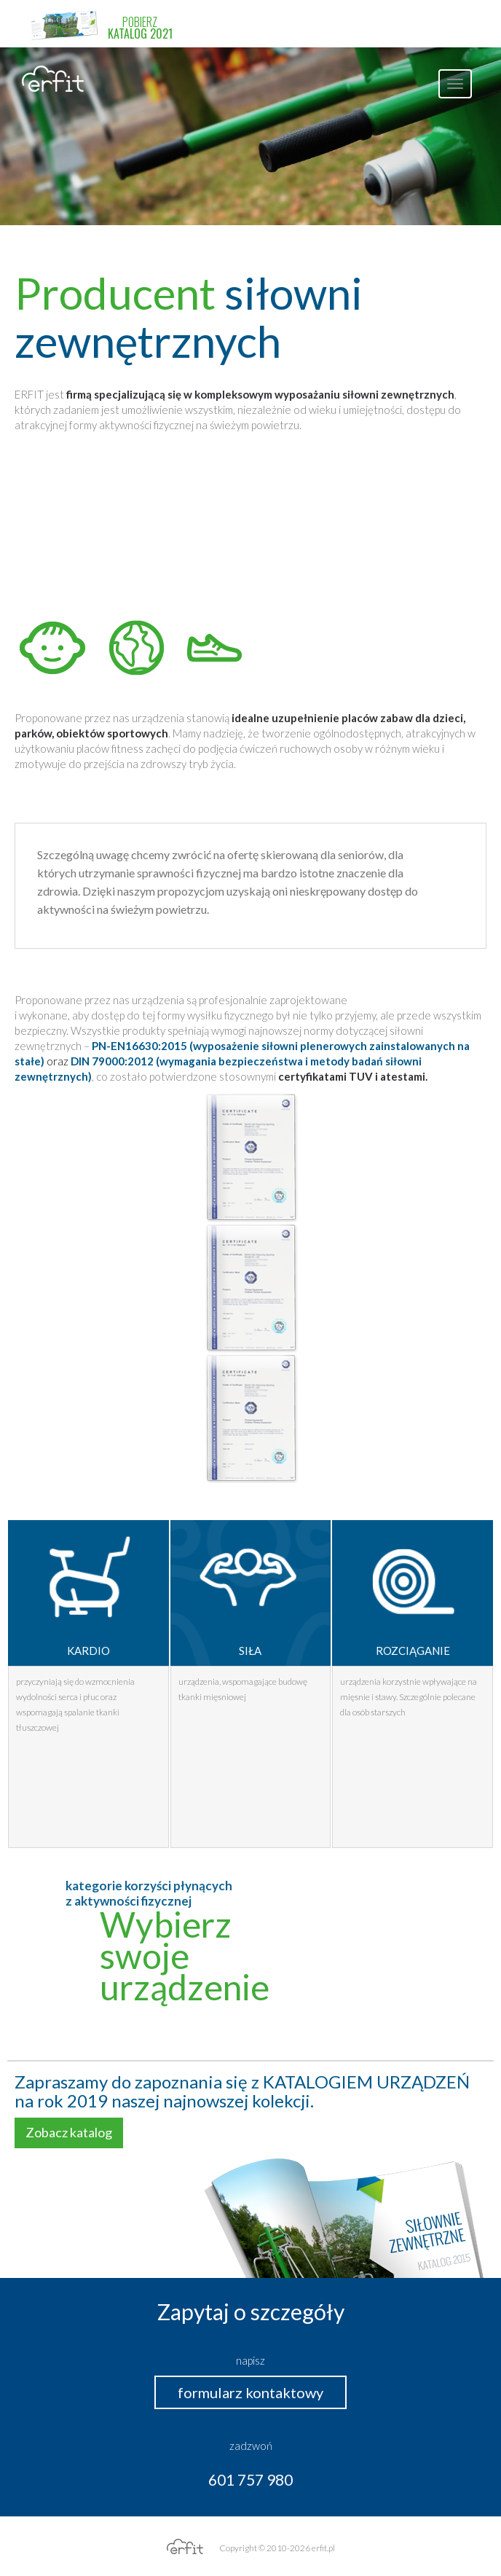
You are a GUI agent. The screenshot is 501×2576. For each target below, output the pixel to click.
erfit (53, 79)
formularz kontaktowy (250, 2392)
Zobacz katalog (68, 2132)
